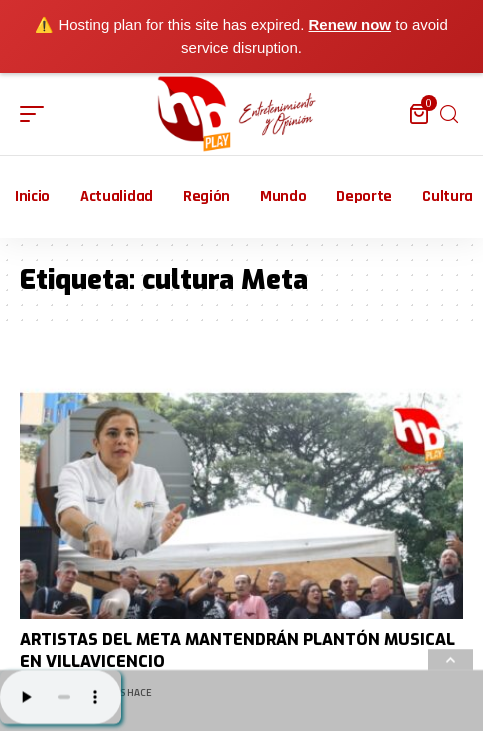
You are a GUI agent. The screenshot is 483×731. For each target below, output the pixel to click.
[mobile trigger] (37, 114)
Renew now (350, 24)
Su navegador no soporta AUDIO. (60, 697)
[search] (449, 114)
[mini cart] (420, 114)
